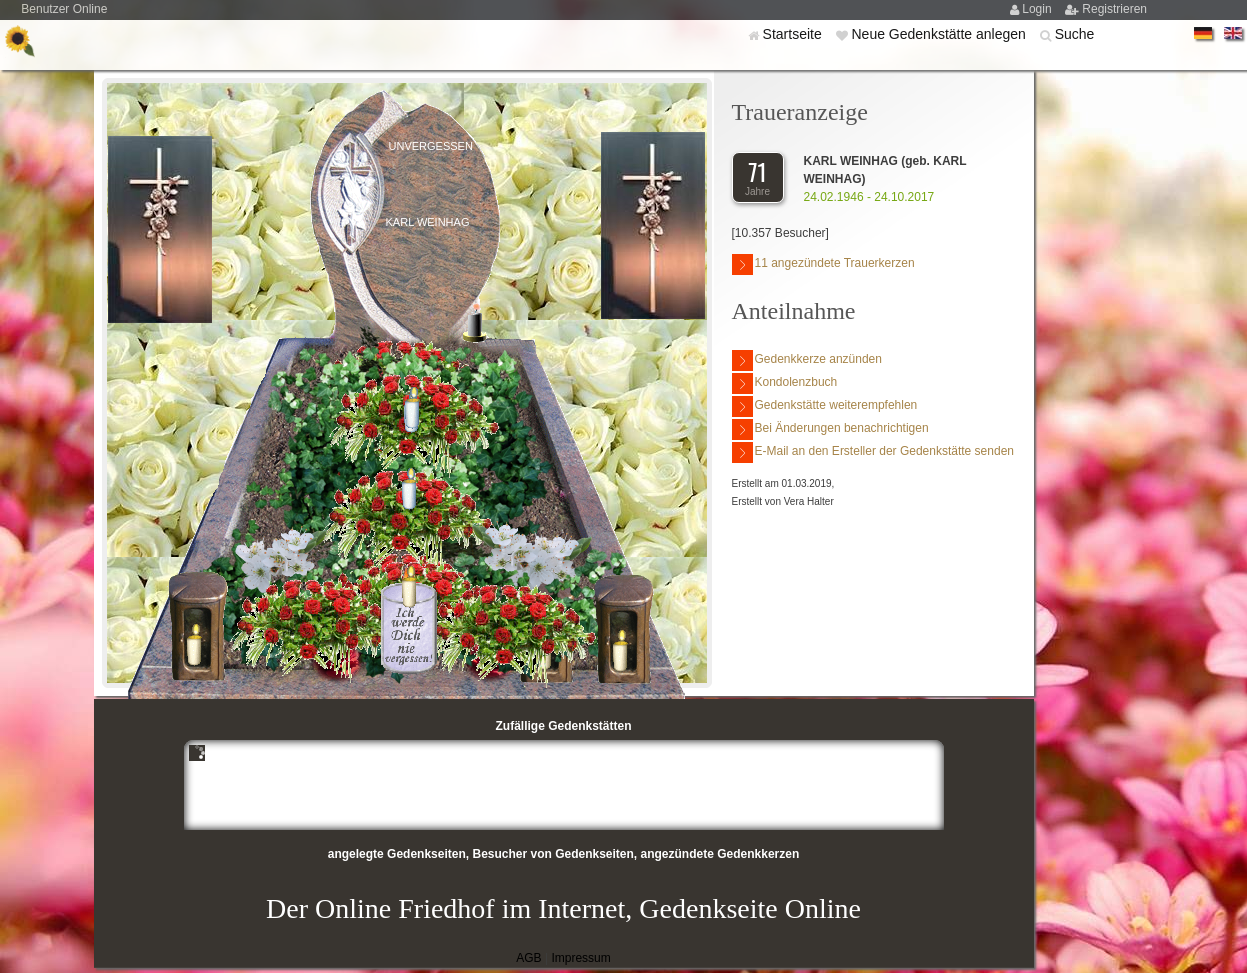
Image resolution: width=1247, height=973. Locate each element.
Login (1038, 9)
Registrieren (1114, 9)
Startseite (794, 34)
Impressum (580, 958)
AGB (528, 958)
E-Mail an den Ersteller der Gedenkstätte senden (873, 452)
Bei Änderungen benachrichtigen (830, 429)
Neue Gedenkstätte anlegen (940, 34)
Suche (1075, 34)
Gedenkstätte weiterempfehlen (825, 406)
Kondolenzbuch (785, 383)
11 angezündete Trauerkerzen (823, 264)
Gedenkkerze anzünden (807, 360)
